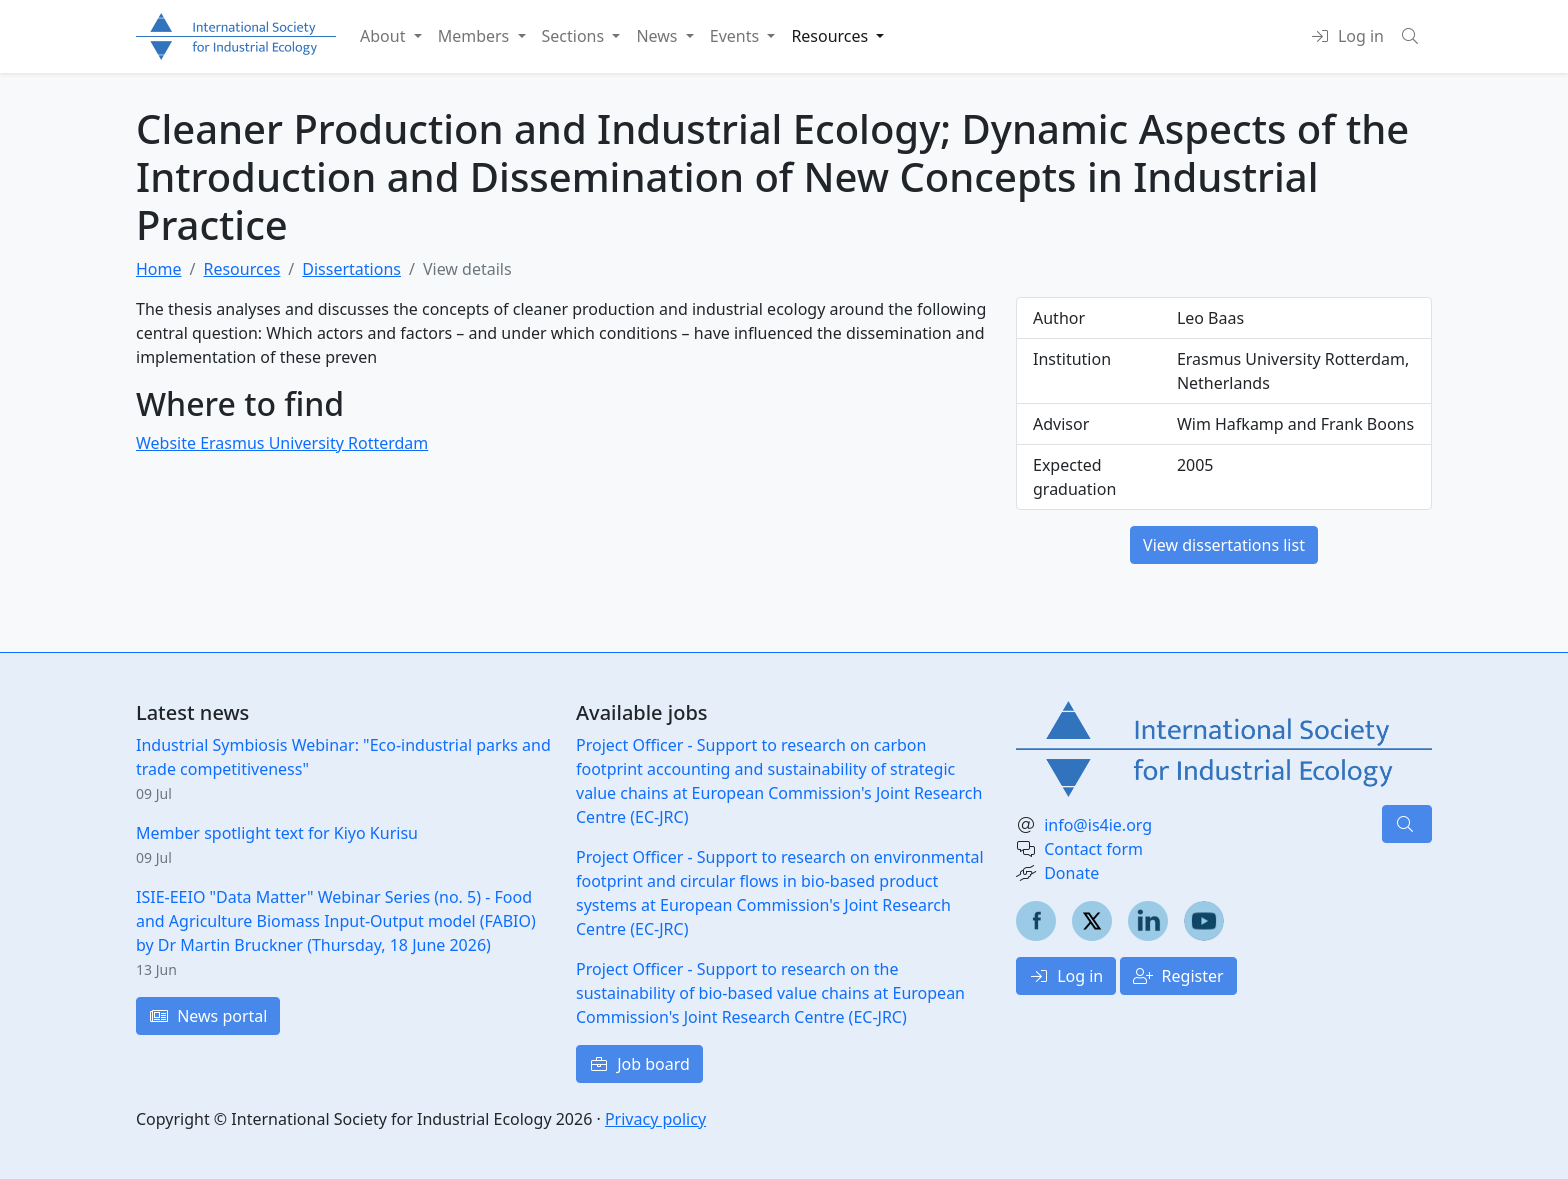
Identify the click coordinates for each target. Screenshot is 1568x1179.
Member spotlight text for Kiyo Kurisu (277, 833)
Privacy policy (655, 1119)
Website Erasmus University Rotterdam (282, 443)
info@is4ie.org (1098, 825)
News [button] (658, 36)
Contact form (1093, 849)
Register (1178, 976)
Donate (1071, 873)
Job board (639, 1064)
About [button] (385, 36)
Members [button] (476, 36)
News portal (208, 1016)
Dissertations (351, 269)
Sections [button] (575, 36)
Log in (1066, 976)
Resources (241, 269)
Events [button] (737, 36)
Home (159, 269)
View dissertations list (1224, 545)
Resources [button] (831, 36)
